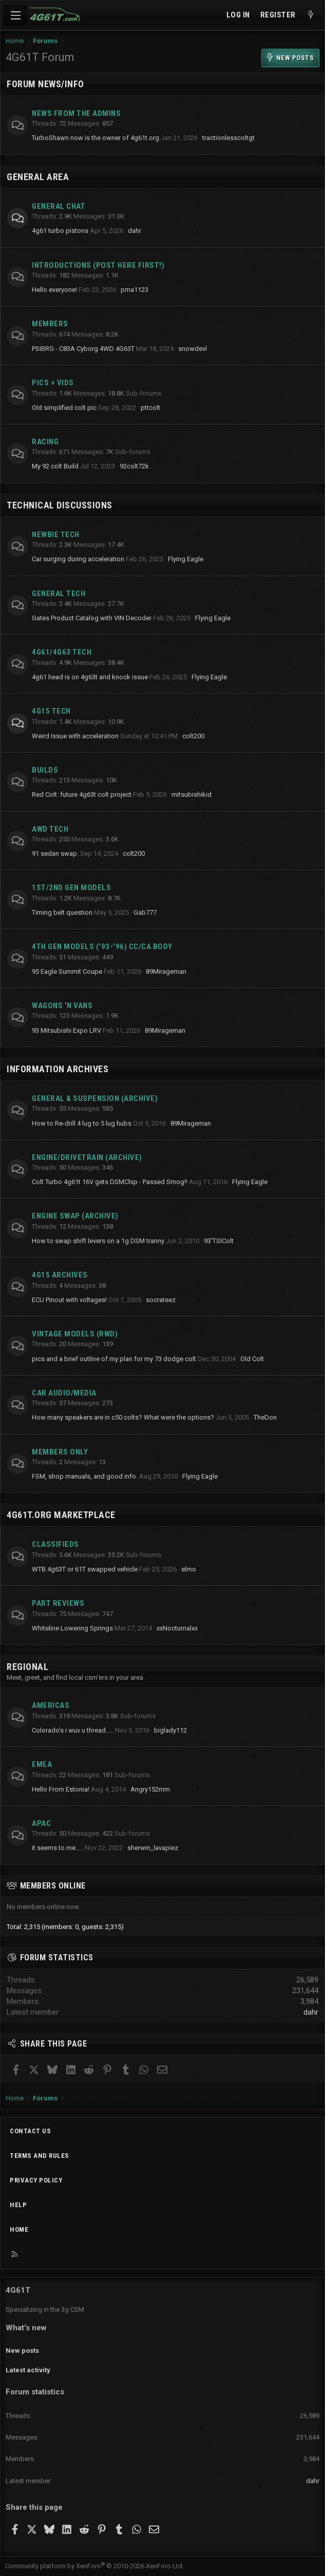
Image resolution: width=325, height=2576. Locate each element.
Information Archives (57, 1069)
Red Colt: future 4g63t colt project (81, 794)
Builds (45, 770)
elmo (188, 1569)
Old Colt (252, 1359)
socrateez (161, 1300)
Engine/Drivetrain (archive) (87, 1157)
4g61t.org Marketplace (61, 1514)
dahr (134, 230)
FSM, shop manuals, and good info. (85, 1476)
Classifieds (55, 1544)
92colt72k (134, 466)
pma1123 (134, 289)
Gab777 (145, 912)
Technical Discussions (59, 505)
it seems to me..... (57, 1848)
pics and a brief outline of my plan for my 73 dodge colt (114, 1359)
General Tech (58, 593)
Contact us (30, 2131)
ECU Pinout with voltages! (69, 1300)
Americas (50, 1705)
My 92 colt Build (55, 466)
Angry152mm (150, 1789)
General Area (38, 176)
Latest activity (28, 2370)
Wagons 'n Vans (62, 1005)
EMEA (42, 1764)
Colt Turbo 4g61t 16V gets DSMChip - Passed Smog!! (109, 1182)
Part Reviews (58, 1603)
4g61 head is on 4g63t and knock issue (90, 677)
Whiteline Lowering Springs (72, 1628)
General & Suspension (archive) (95, 1098)
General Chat (58, 206)
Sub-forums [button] (143, 393)
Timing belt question (62, 912)
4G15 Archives (60, 1275)
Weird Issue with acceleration (75, 736)
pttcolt (150, 407)
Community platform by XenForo (94, 2566)
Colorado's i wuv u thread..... (72, 1730)
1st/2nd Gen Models (71, 887)
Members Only (60, 1452)
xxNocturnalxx (177, 1628)
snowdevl (192, 348)
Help (18, 2205)
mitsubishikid (191, 794)
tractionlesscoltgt (228, 138)
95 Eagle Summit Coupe (67, 971)
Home (19, 2229)
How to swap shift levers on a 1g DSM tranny (98, 1241)
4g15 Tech (51, 711)
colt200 (193, 736)
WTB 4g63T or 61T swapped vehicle (85, 1569)
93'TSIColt (219, 1241)
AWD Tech (50, 829)
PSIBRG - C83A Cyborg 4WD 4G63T (83, 348)
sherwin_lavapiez (152, 1848)
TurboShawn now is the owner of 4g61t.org (95, 138)
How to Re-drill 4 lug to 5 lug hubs (81, 1123)
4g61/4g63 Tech (61, 652)
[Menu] (15, 15)
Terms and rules (39, 2155)
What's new (26, 2327)
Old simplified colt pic (64, 407)
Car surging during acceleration (78, 559)
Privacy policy (36, 2180)
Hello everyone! (54, 289)
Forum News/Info (45, 83)
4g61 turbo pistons (60, 230)
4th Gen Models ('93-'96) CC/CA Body (102, 946)
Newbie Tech (56, 534)
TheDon (265, 1417)
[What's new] (311, 15)
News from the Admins (76, 113)
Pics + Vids (53, 382)
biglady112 (170, 1730)
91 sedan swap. (55, 853)
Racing (45, 441)
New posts (22, 2350)
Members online (53, 1886)
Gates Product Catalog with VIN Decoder (91, 618)
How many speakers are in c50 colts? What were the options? (123, 1417)
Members (50, 323)
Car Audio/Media (64, 1393)
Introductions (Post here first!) (98, 265)
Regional (27, 1666)
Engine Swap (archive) (75, 1216)
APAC (41, 1823)
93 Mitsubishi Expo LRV (66, 1030)
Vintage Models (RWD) (75, 1334)
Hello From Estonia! (60, 1789)
